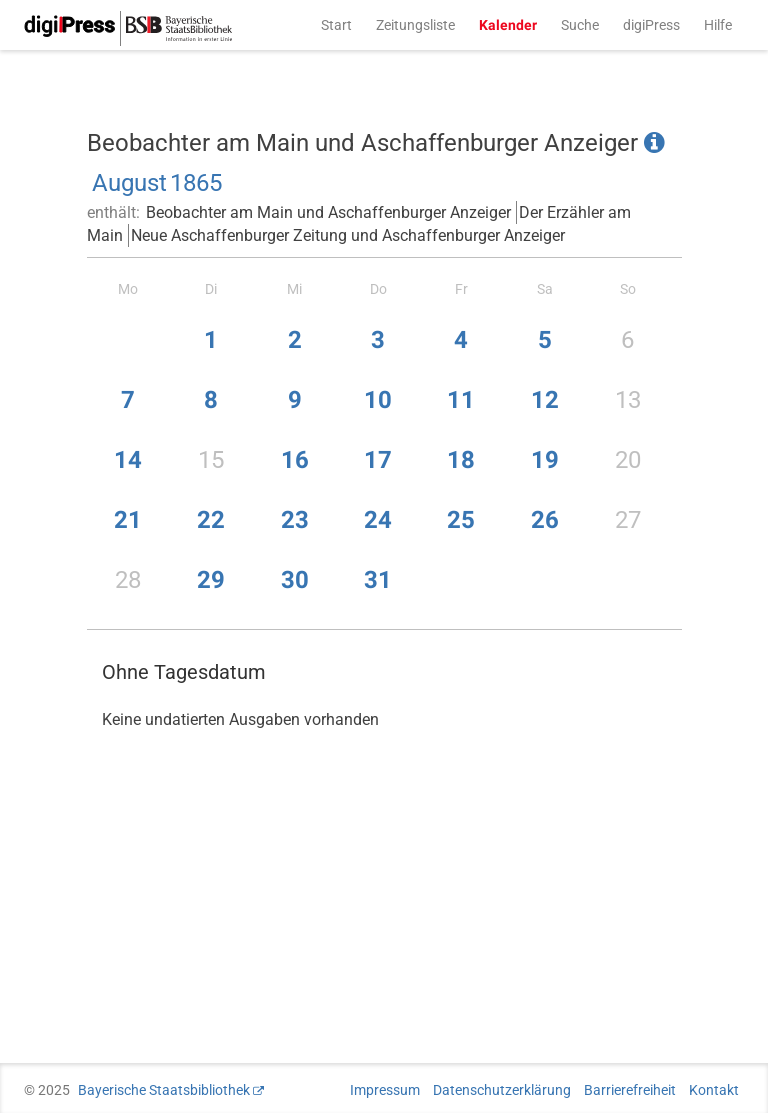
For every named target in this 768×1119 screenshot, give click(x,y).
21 (128, 520)
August (129, 183)
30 (295, 580)
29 (211, 580)
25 (461, 520)
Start (336, 25)
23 (295, 520)
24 (378, 520)
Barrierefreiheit (630, 1090)
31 (378, 580)
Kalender (508, 25)
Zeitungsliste (415, 25)
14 (128, 460)
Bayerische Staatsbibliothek (164, 1090)
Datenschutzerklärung (502, 1090)
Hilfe (718, 25)
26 (545, 520)
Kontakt (714, 1090)
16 (295, 460)
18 (461, 460)
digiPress (651, 25)
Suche (580, 25)
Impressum (385, 1090)
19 (545, 460)
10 (378, 400)
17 (378, 460)
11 (461, 400)
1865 (196, 183)
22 (211, 520)
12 (545, 400)
